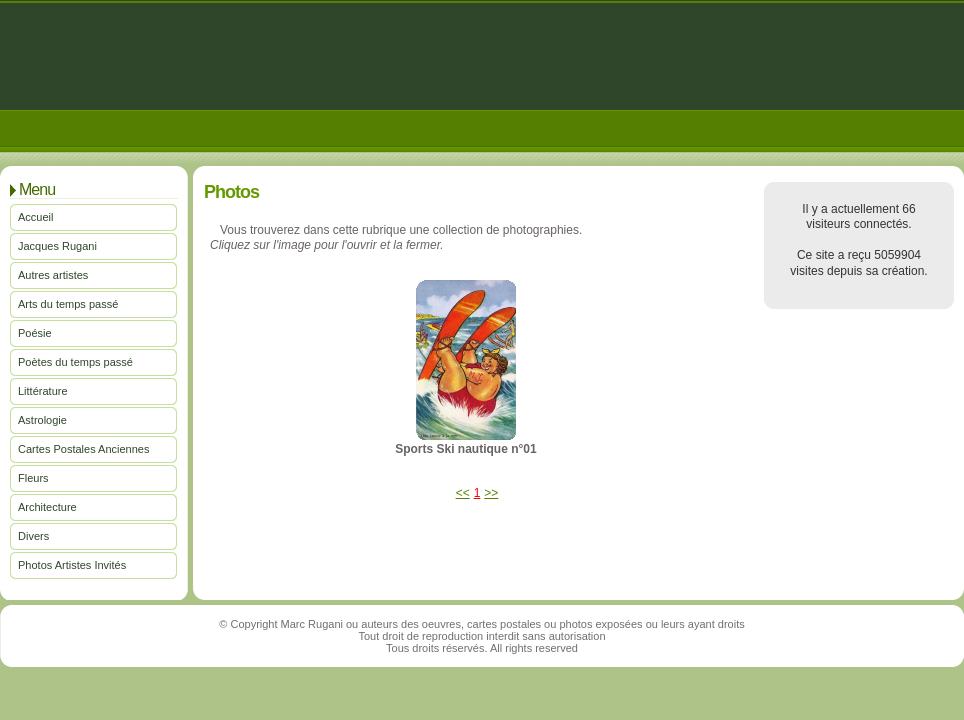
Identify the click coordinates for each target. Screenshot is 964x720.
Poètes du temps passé (75, 362)
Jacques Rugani (57, 246)
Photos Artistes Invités (72, 565)
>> (491, 493)
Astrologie (42, 420)
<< (463, 493)
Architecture (47, 507)
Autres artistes (53, 275)
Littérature (43, 391)
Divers (33, 536)
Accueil (35, 217)
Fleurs (33, 478)
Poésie (35, 333)
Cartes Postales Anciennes (83, 449)
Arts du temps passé (68, 304)
